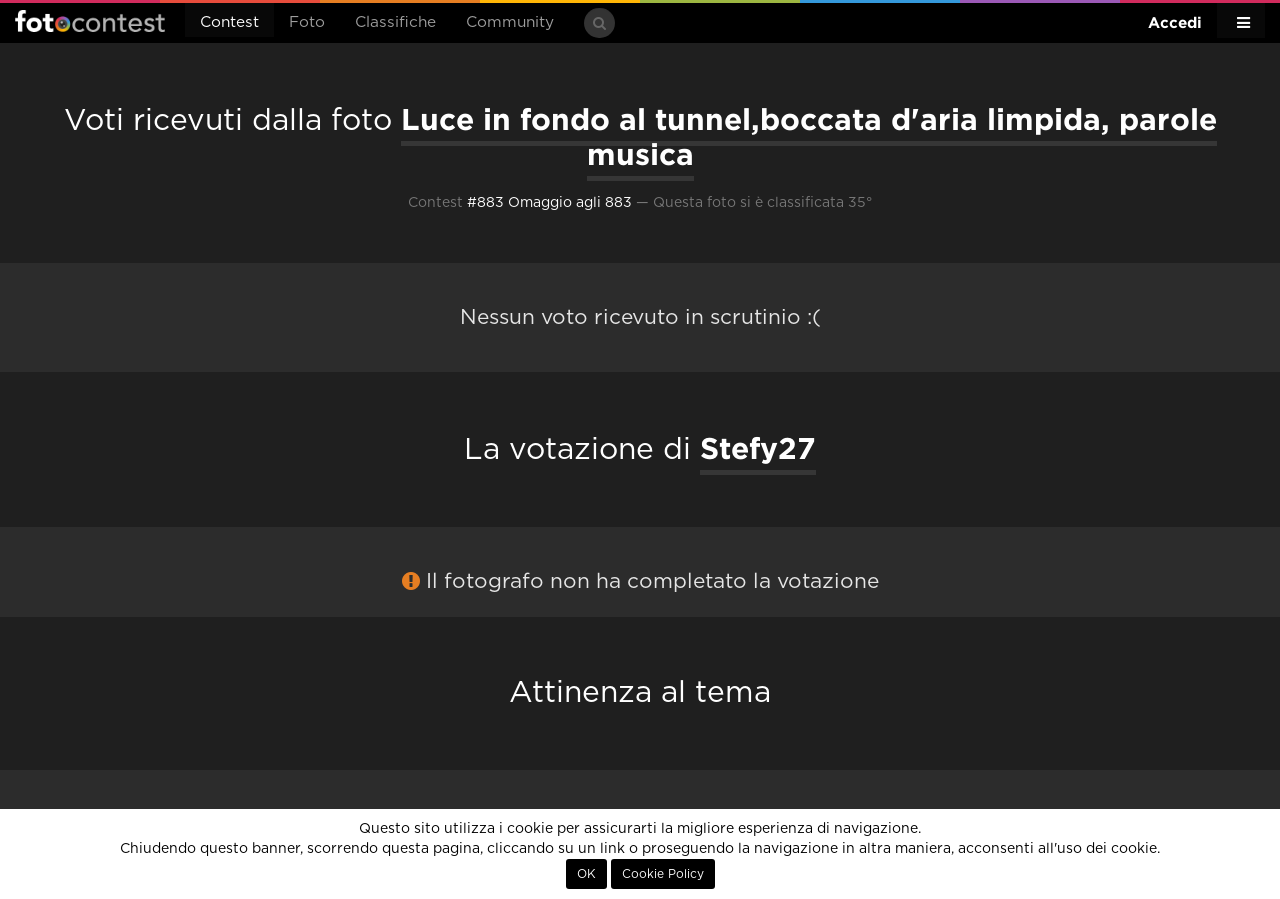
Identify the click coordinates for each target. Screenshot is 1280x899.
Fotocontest (90, 21)
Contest (229, 22)
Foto (307, 22)
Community (510, 22)
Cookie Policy (663, 874)
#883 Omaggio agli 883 (549, 203)
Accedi (1175, 22)
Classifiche (395, 22)
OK (586, 874)
